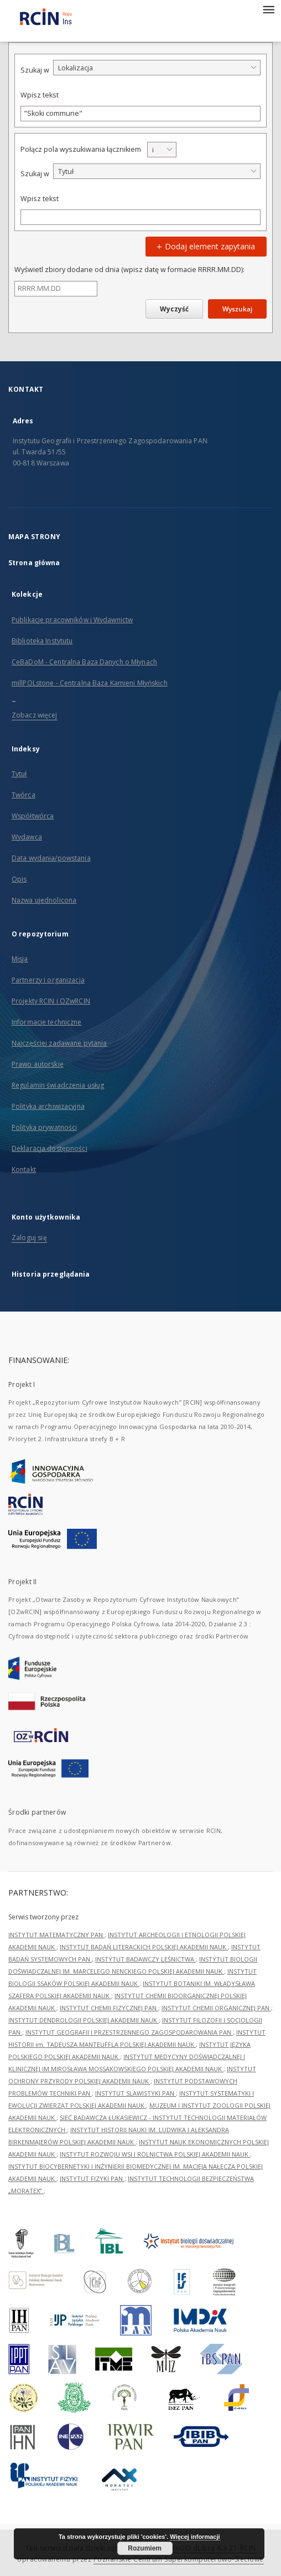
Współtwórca (33, 816)
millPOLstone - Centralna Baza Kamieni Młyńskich (90, 683)
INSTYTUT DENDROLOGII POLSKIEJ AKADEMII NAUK (83, 2020)
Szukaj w (34, 70)
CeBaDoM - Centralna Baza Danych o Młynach (84, 662)
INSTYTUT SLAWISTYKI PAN (135, 2093)
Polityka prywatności (44, 1127)
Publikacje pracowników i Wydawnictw (72, 619)
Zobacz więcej (35, 715)
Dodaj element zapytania (204, 246)
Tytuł (19, 774)
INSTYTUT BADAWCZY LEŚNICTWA (145, 1959)
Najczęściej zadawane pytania (59, 1043)
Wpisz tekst (39, 95)
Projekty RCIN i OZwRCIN (51, 1001)
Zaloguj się (29, 1237)
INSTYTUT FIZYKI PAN (92, 2178)
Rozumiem (145, 2548)
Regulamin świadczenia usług (58, 1085)
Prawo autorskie (38, 1064)
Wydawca (27, 837)
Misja (20, 959)
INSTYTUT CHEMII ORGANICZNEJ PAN (216, 2008)
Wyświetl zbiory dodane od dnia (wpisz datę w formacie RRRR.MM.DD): (129, 269)
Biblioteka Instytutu (42, 641)
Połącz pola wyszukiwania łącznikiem (80, 149)
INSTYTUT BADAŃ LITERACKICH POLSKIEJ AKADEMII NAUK (144, 1947)
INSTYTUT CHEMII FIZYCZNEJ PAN (109, 2008)
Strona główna (34, 562)
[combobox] (157, 67)
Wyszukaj (237, 309)
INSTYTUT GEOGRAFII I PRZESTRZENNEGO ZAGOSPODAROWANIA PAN (129, 2032)
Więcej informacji (195, 2536)
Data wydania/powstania (51, 858)
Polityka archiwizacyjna (48, 1106)
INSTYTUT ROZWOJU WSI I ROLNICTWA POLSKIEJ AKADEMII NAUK (155, 2154)
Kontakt (24, 1169)
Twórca (23, 795)
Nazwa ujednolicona (44, 900)
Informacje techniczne (47, 1022)
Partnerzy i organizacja (48, 980)
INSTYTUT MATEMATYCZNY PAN (56, 1934)
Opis (19, 879)
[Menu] (268, 9)
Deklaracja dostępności (49, 1148)
